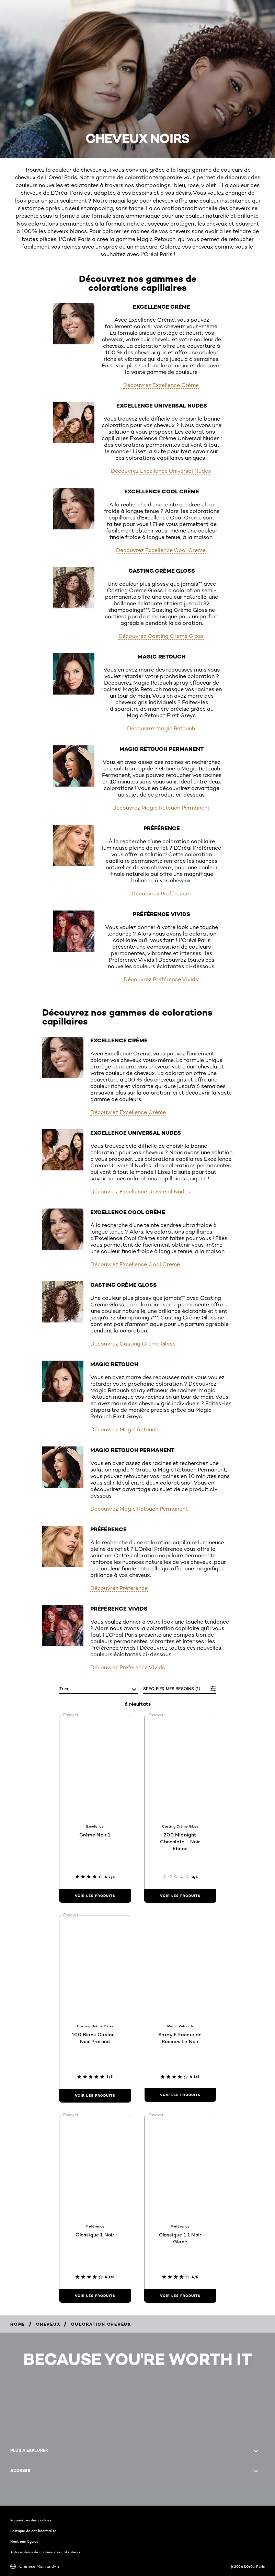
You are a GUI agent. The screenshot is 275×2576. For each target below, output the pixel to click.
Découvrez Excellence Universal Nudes (161, 471)
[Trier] (98, 1689)
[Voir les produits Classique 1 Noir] (95, 2296)
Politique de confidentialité (33, 2531)
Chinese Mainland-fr (34, 2566)
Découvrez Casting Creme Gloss (161, 636)
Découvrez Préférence (160, 893)
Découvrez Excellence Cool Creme (161, 550)
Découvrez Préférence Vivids (161, 979)
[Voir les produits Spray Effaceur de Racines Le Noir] (180, 2095)
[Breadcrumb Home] (17, 2324)
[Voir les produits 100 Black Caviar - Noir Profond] (95, 2096)
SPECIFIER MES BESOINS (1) (171, 1688)
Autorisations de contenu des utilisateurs (45, 2552)
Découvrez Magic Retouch (161, 728)
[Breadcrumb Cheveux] (48, 2324)
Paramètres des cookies (30, 2520)
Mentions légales (24, 2541)
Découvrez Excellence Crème (161, 385)
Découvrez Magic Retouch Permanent (161, 807)
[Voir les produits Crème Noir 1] (95, 1896)
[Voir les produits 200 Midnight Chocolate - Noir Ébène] (180, 1896)
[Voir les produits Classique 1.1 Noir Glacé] (180, 2296)
